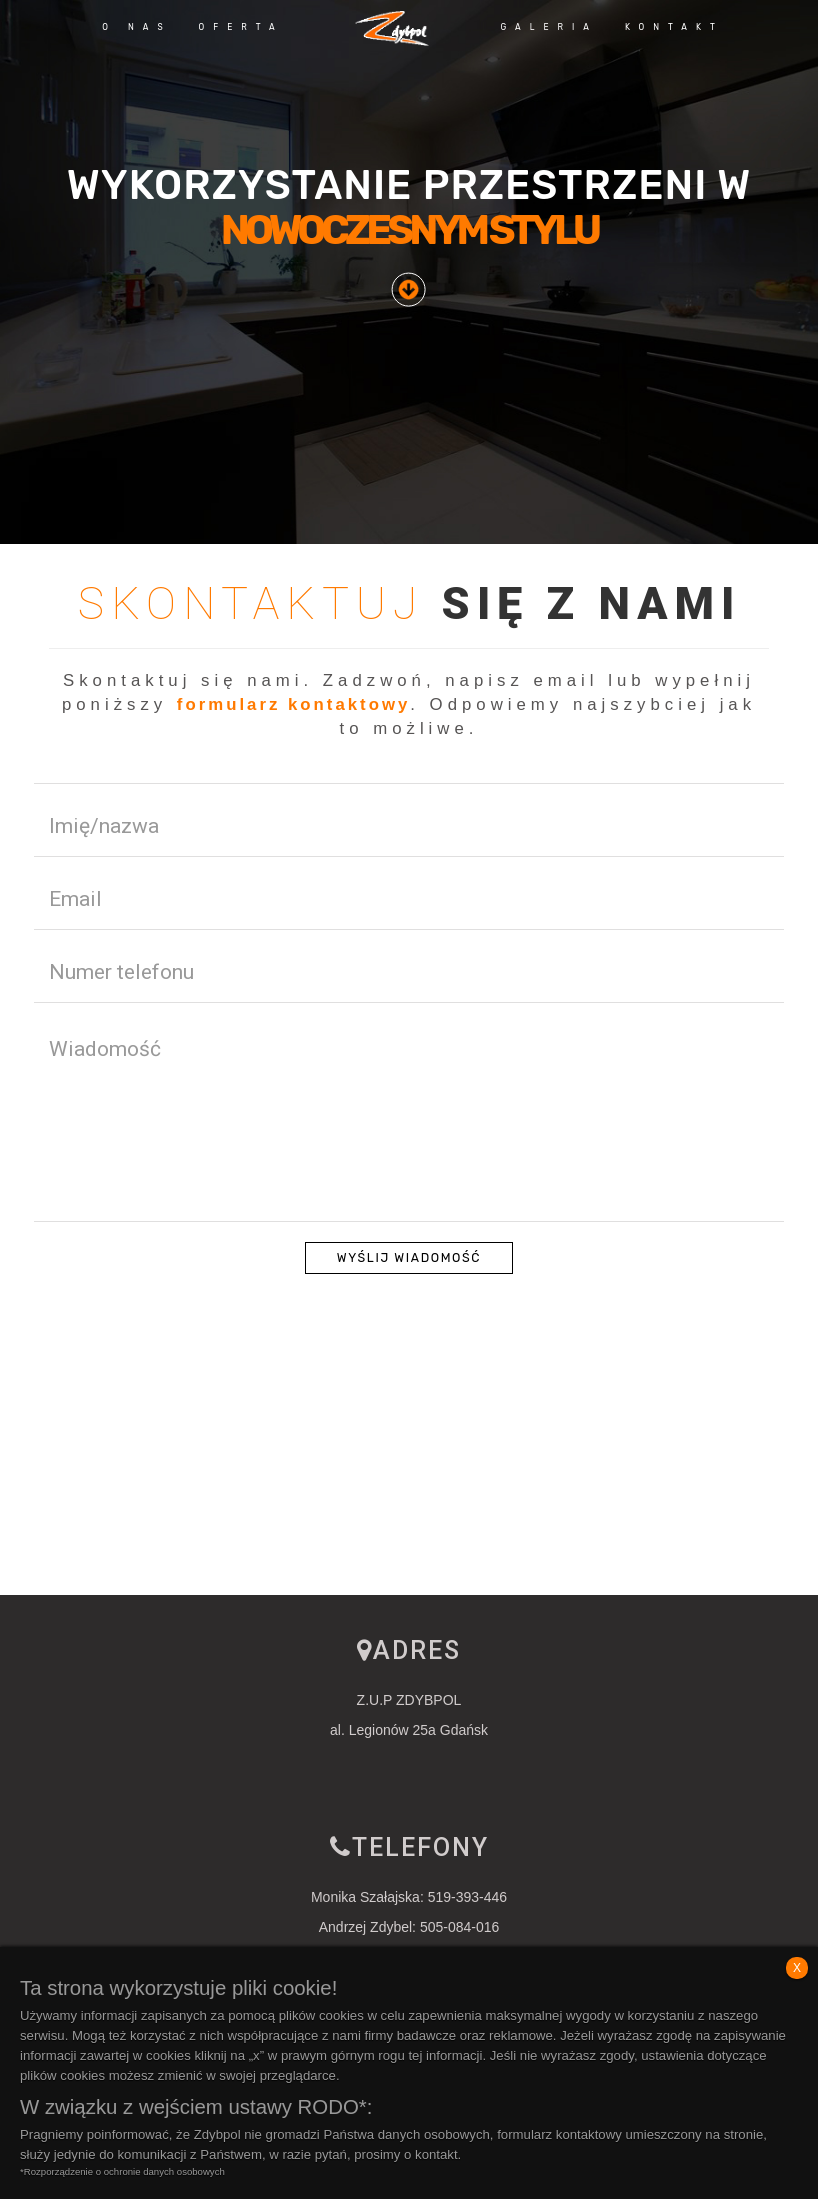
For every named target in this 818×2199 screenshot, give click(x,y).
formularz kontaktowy (293, 704)
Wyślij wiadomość (408, 1258)
